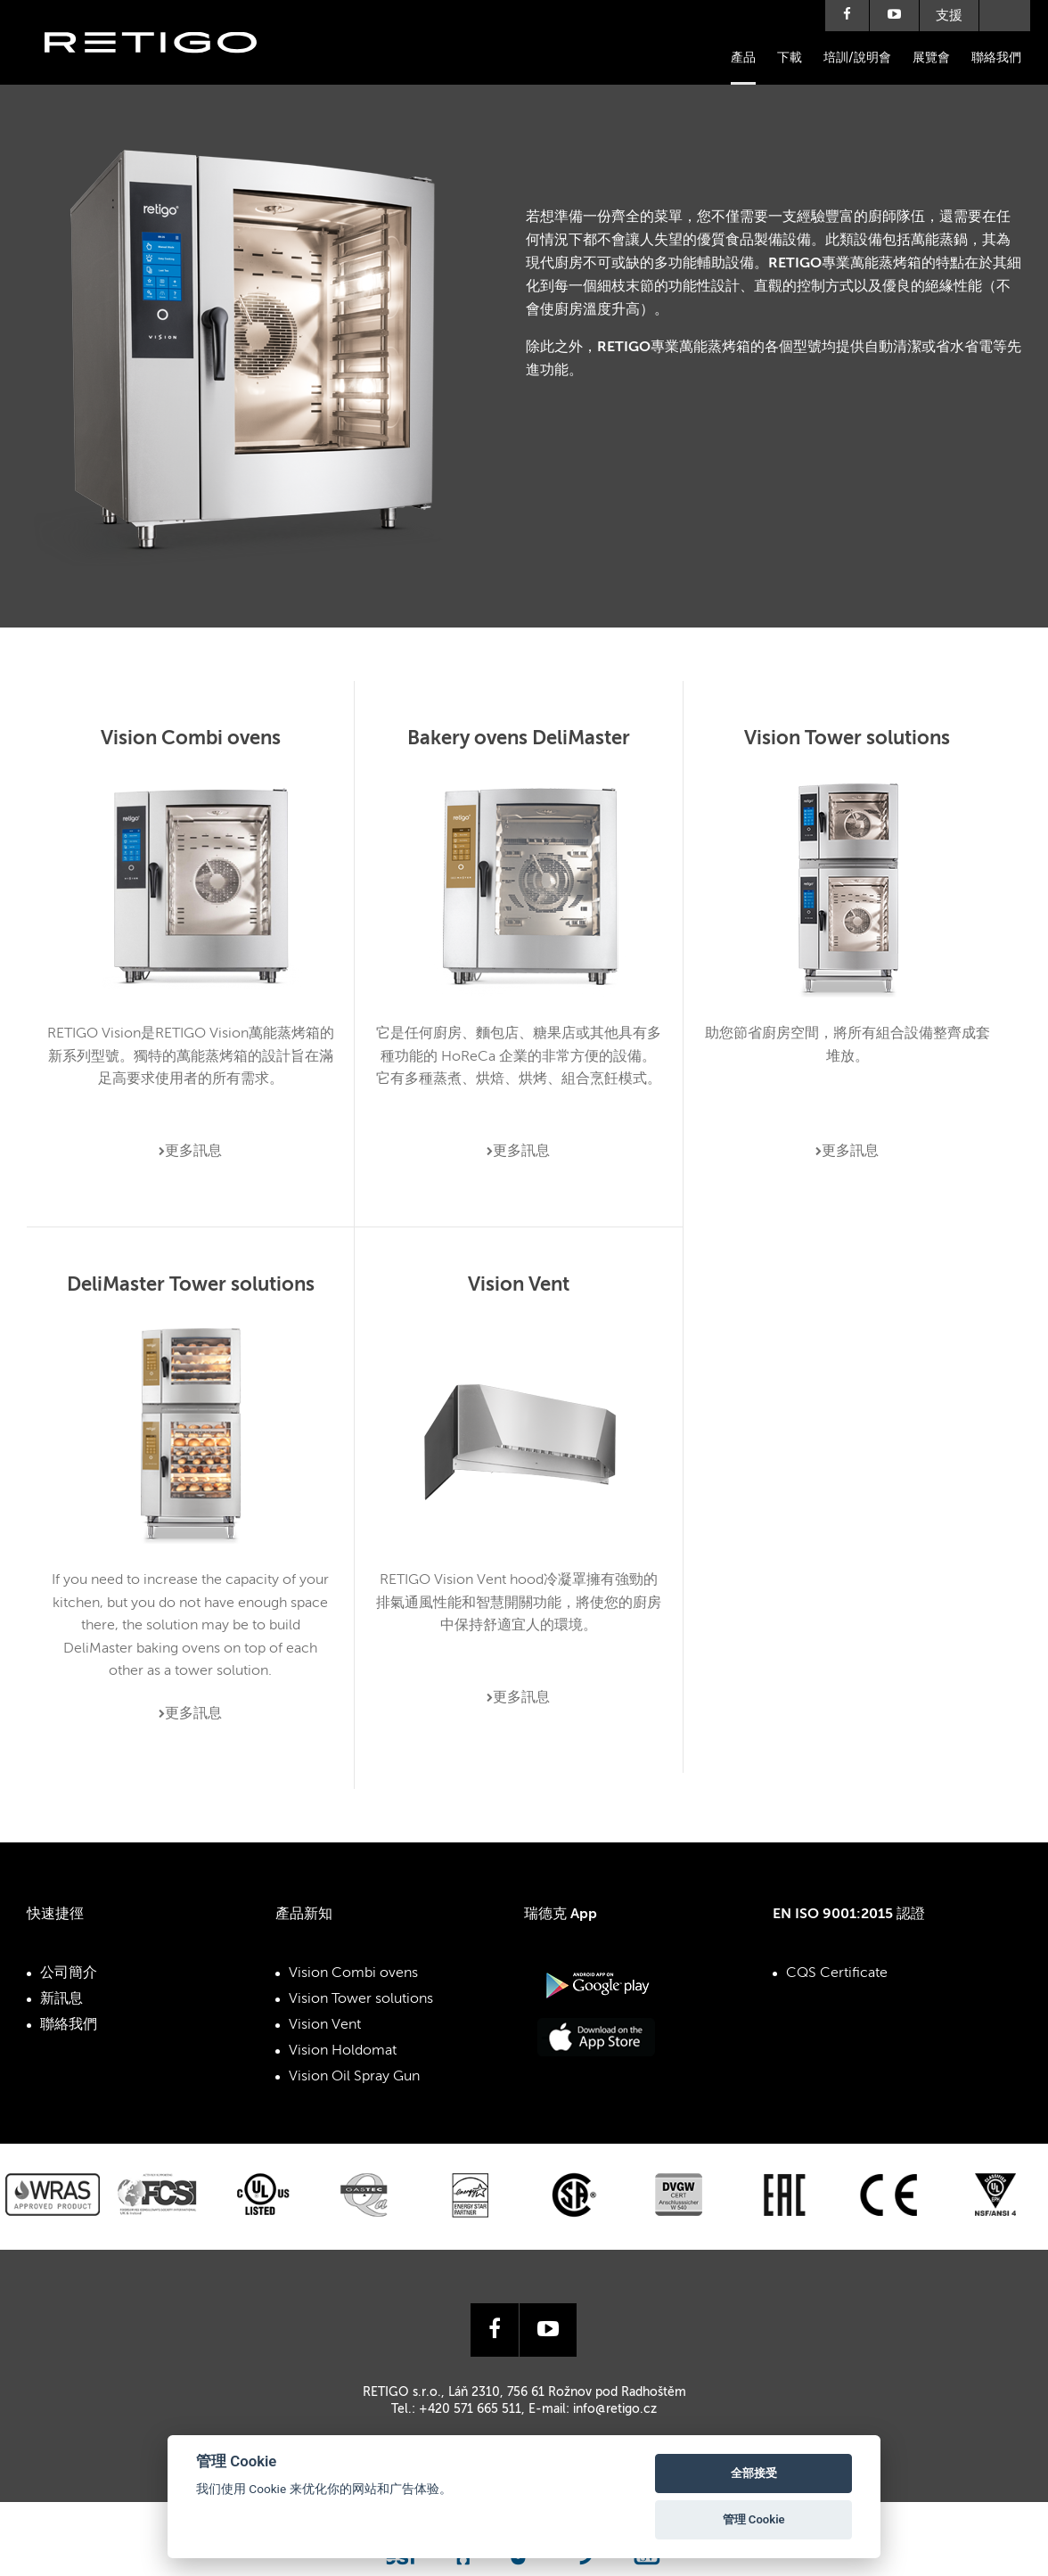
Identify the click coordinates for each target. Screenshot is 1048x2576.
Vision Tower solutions (361, 1999)
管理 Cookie (754, 2519)
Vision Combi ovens (353, 1973)
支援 (949, 15)
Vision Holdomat (343, 2051)
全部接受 (754, 2473)
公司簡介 (68, 1973)
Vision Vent (325, 2025)
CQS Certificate (837, 1973)
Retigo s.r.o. (165, 69)
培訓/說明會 (857, 58)
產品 (743, 58)
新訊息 (61, 1999)
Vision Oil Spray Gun (354, 2077)
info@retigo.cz (615, 2409)
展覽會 (931, 58)
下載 (789, 58)
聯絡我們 (996, 58)
